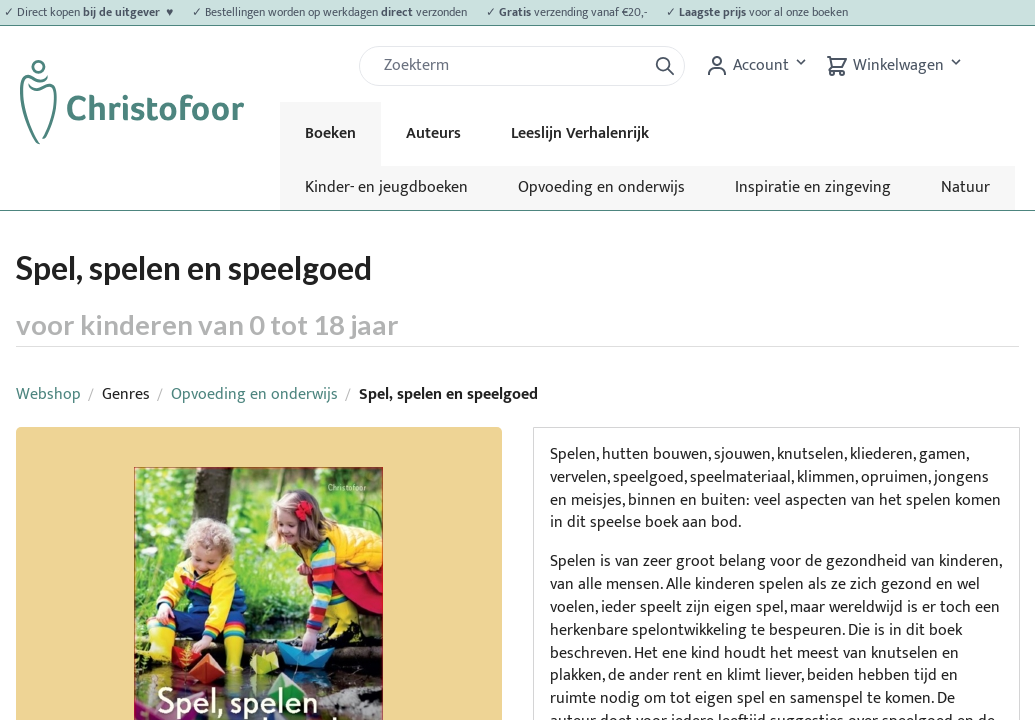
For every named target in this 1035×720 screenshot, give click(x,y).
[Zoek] (511, 66)
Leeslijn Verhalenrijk (580, 133)
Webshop (48, 394)
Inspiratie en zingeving (813, 187)
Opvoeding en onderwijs (601, 187)
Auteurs (433, 133)
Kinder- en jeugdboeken (386, 187)
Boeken (330, 133)
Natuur (965, 187)
